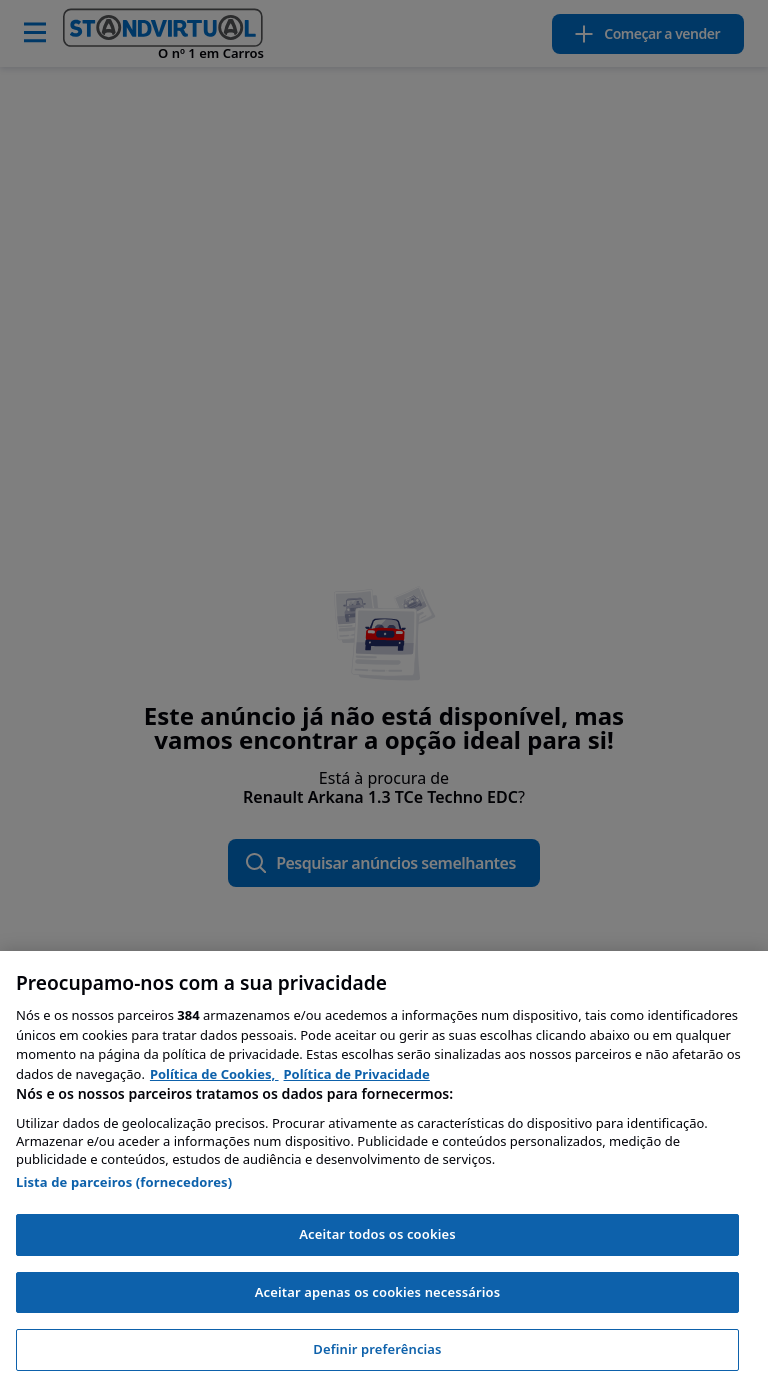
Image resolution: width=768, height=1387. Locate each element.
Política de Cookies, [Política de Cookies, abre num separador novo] (214, 1074)
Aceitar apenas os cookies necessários (378, 1292)
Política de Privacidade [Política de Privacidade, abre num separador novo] (357, 1074)
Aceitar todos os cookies (377, 1234)
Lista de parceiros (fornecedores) (124, 1182)
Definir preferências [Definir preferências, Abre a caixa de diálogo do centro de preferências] (377, 1349)
